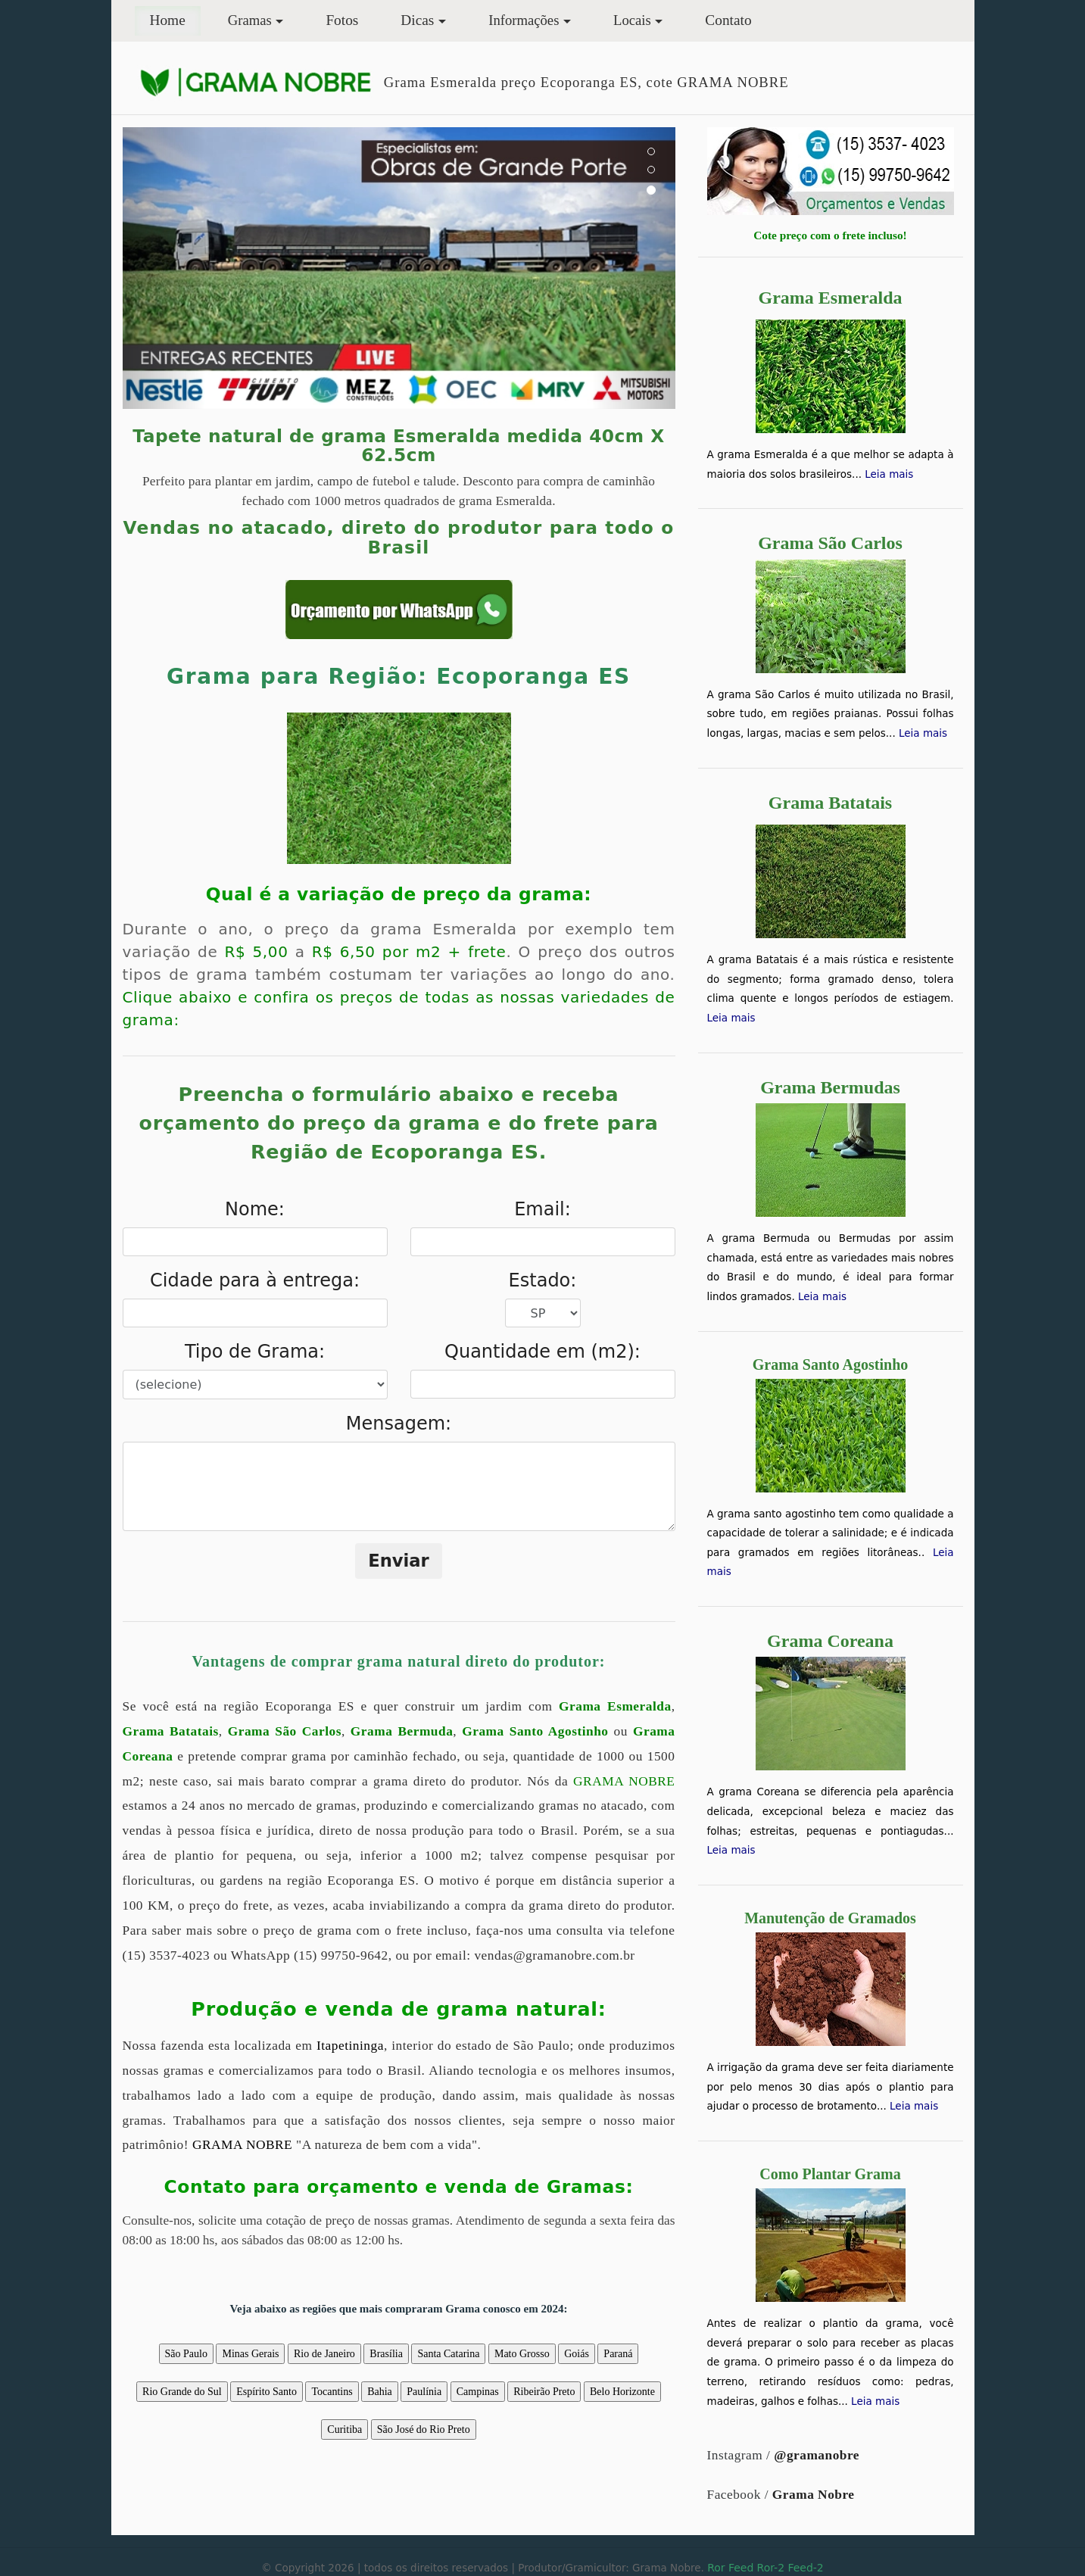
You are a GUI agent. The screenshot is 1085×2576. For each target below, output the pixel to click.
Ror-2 (770, 2568)
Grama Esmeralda (615, 1706)
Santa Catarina (448, 2353)
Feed (740, 2568)
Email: (542, 1209)
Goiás (576, 2353)
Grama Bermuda (402, 1731)
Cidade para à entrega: (255, 1280)
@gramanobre (816, 2455)
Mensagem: (398, 1423)
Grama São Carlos (284, 1731)
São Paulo (186, 2353)
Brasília (386, 2353)
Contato (728, 20)
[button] (164, 268)
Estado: (543, 1280)
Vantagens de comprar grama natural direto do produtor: (398, 1661)
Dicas (417, 20)
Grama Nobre (813, 2494)
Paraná (617, 2353)
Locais (632, 20)
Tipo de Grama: (255, 1351)
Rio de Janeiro (324, 2353)
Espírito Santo (266, 2391)
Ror (716, 2568)
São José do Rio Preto (423, 2429)
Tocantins (331, 2391)
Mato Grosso (522, 2353)
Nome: (255, 1209)
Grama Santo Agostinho (535, 1731)
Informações (523, 20)
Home (175, 18)
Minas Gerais (250, 2353)
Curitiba (344, 2429)
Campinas (478, 2391)
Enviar (398, 1560)
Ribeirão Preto (544, 2391)
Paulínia (424, 2391)
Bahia (379, 2391)
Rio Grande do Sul (182, 2391)
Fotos (342, 20)
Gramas (250, 20)
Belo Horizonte (622, 2391)
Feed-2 (805, 2568)
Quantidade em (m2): (542, 1351)
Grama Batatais (171, 1731)
